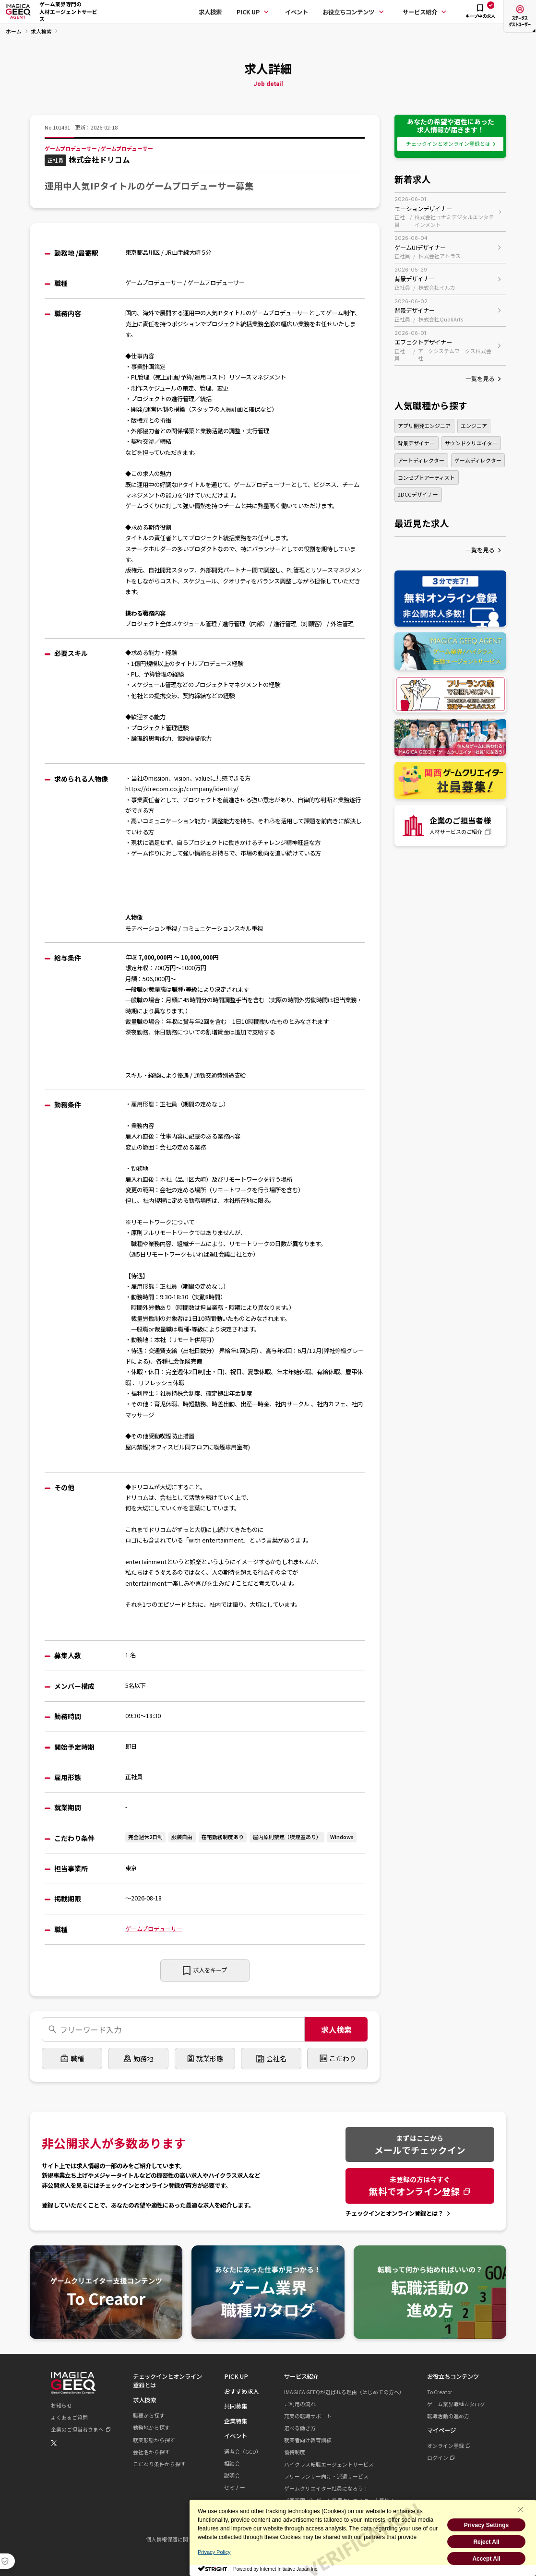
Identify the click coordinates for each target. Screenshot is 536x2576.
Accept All (486, 2558)
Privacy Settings (486, 2525)
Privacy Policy (214, 2552)
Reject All (486, 2542)
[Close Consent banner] (520, 2509)
